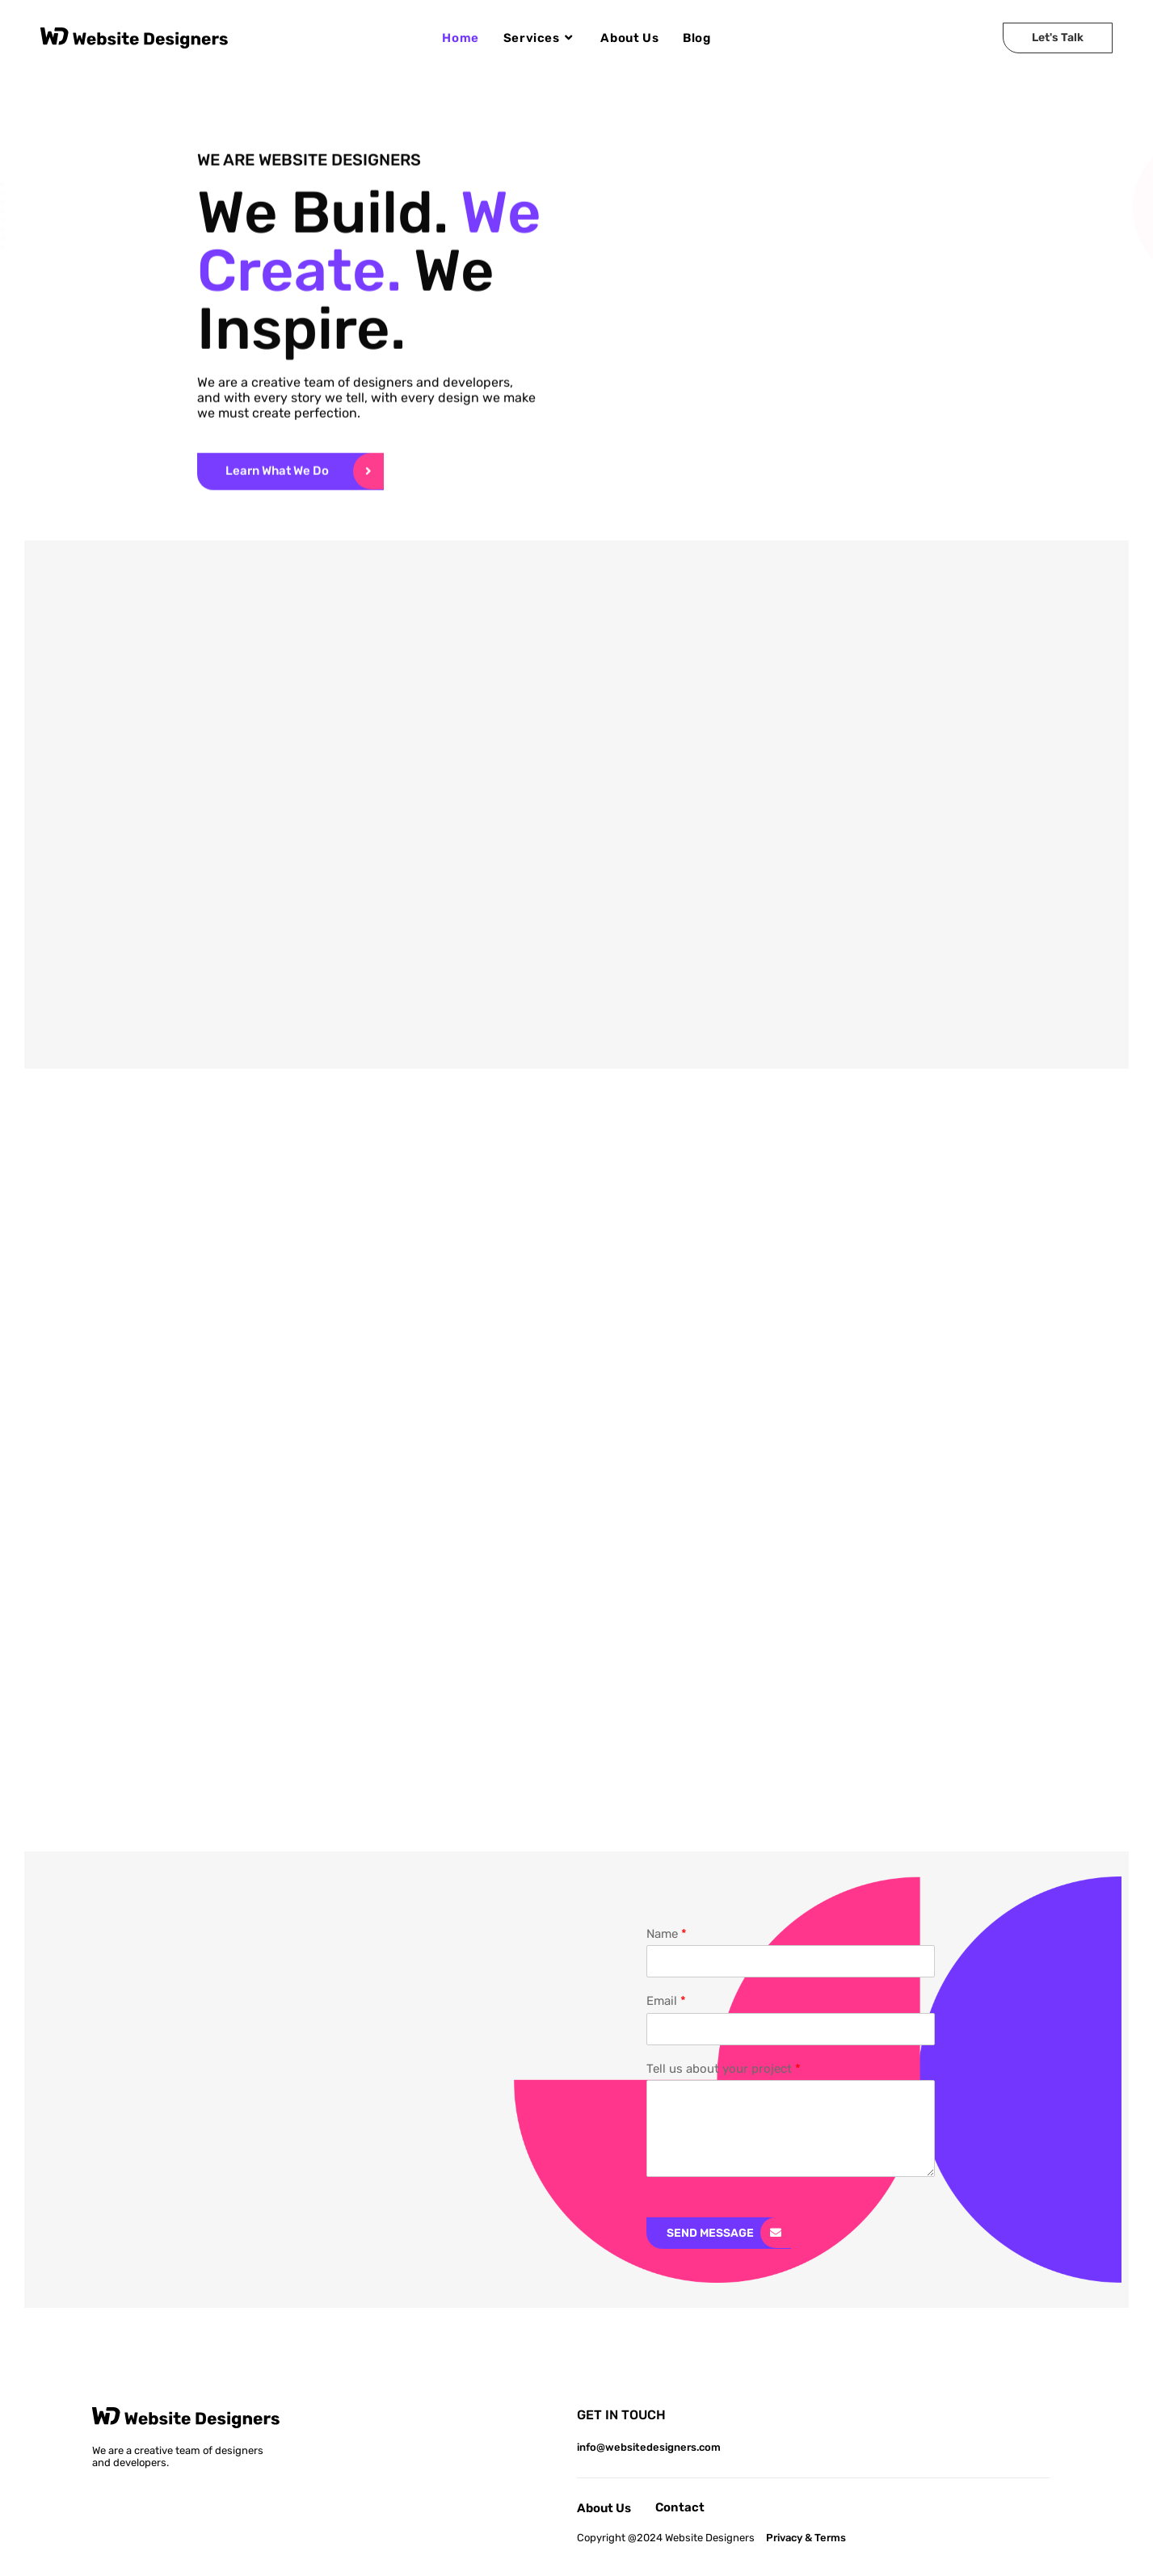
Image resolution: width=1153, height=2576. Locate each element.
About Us (604, 2508)
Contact (680, 2507)
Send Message (710, 2233)
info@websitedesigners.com (649, 2447)
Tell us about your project (723, 2068)
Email (666, 2001)
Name (666, 1934)
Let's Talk (1058, 37)
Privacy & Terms (806, 2538)
